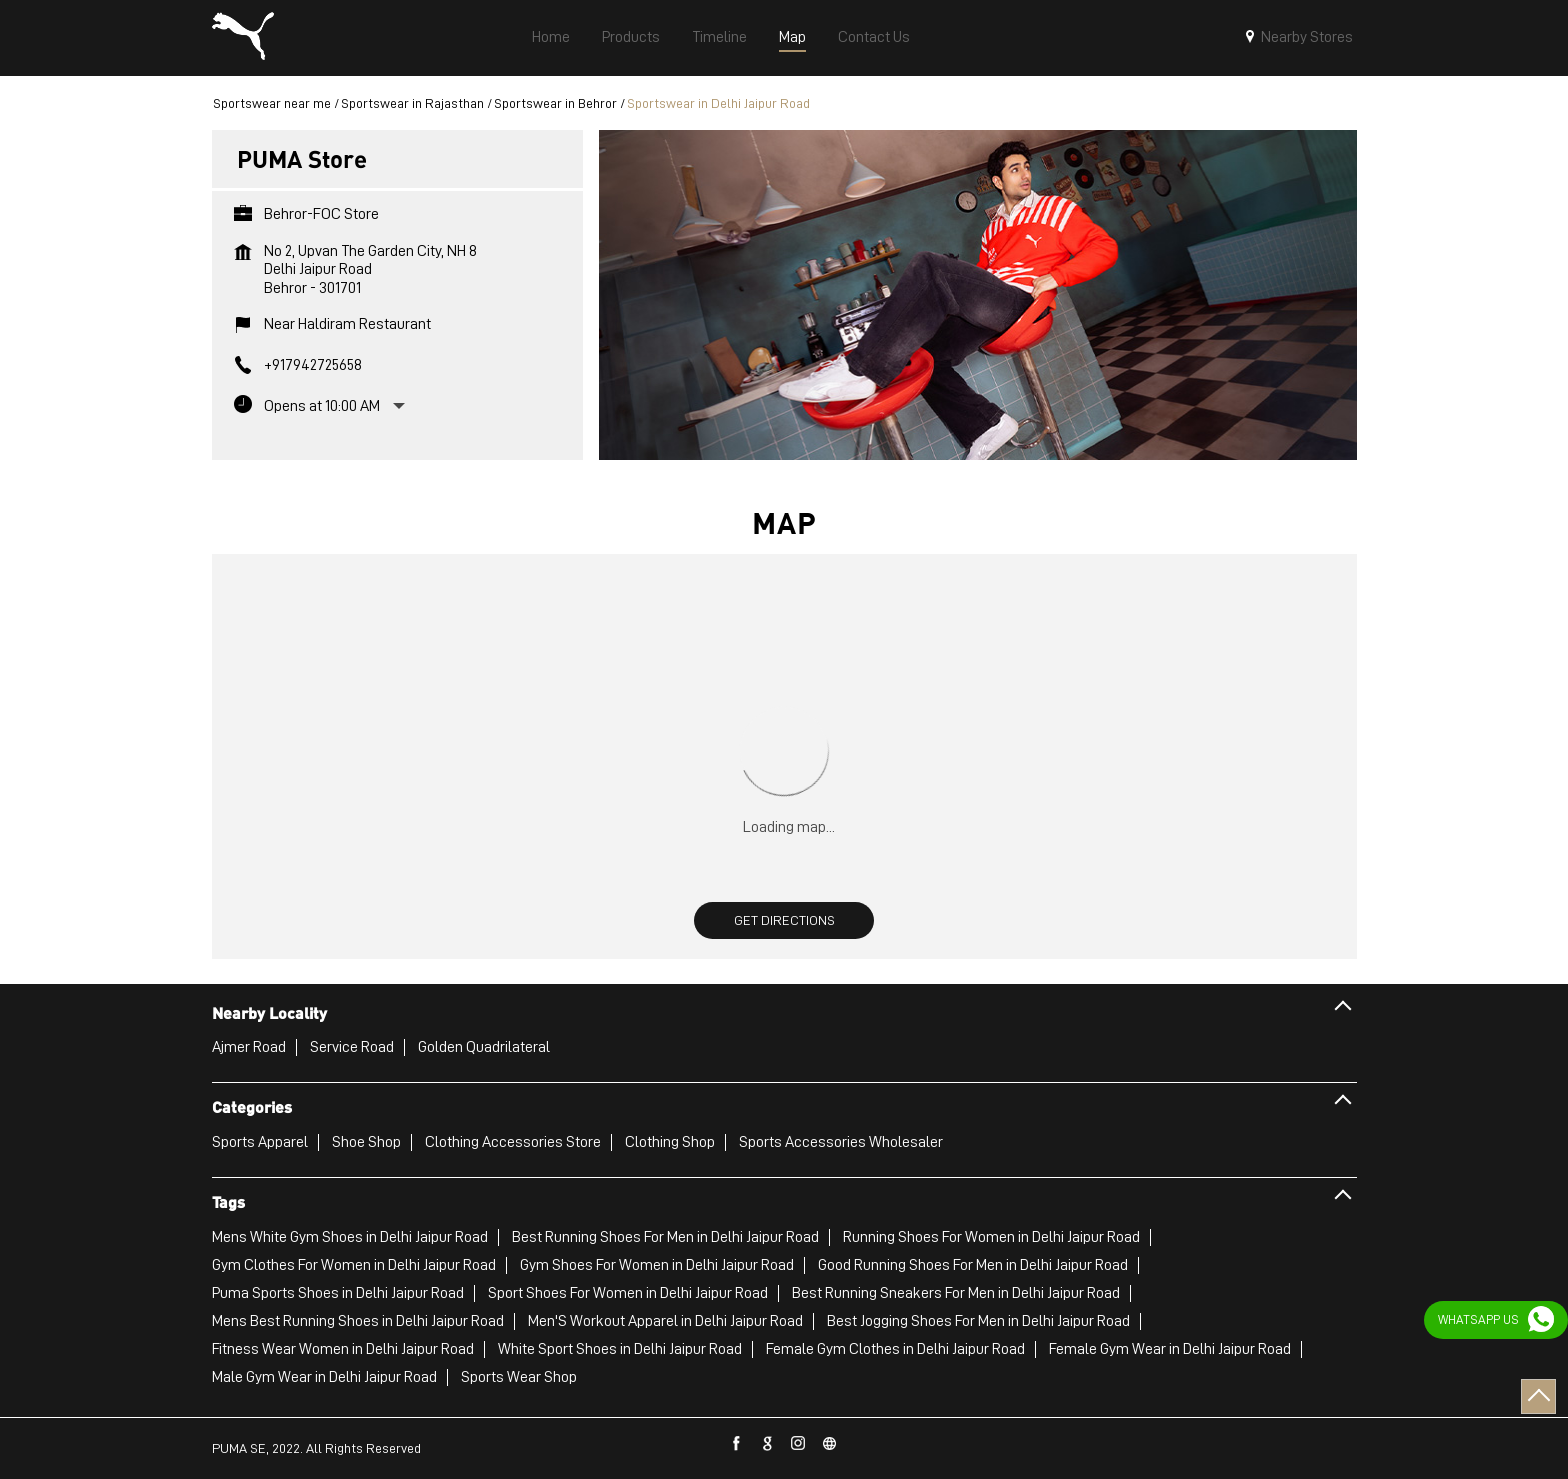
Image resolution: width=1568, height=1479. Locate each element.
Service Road (352, 1047)
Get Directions (784, 920)
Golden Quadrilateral (484, 1047)
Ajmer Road (249, 1047)
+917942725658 (313, 365)
